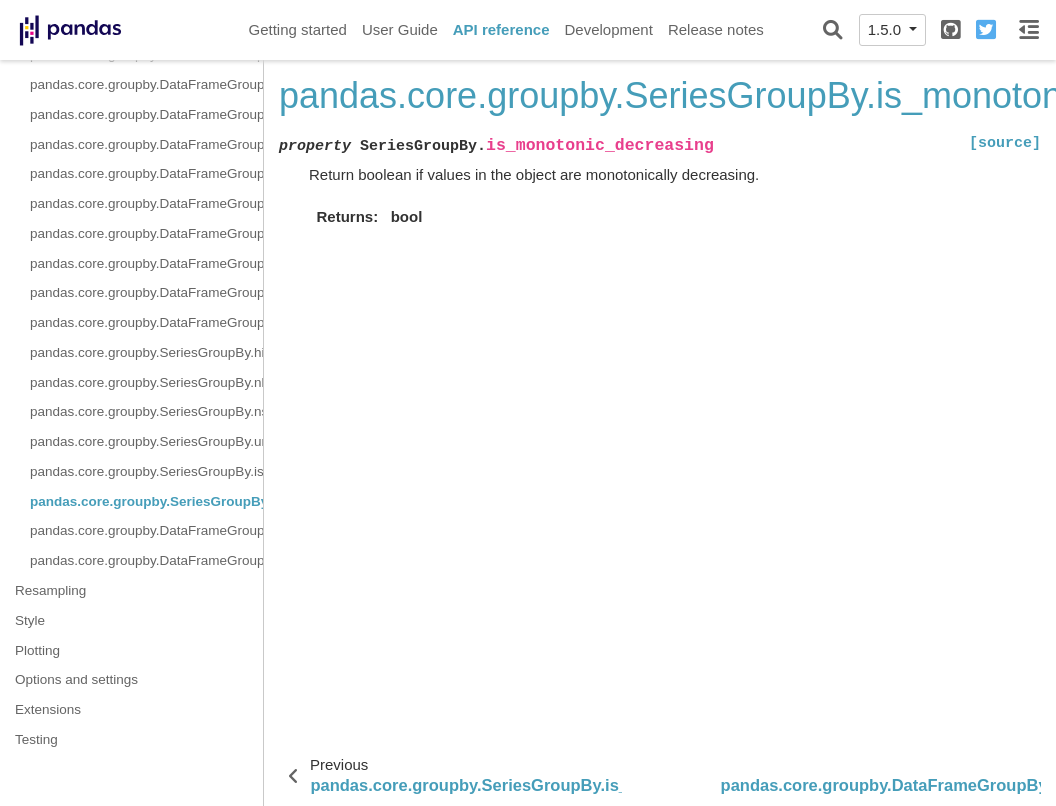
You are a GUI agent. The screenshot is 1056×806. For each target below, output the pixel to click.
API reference (501, 29)
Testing (36, 739)
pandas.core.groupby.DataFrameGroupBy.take (146, 263)
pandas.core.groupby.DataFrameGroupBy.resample (146, 114)
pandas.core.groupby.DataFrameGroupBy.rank (146, 84)
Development (608, 29)
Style (30, 620)
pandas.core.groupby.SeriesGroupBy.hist (146, 352)
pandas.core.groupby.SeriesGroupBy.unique (146, 441)
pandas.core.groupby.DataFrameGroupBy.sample (146, 144)
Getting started (298, 29)
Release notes (716, 29)
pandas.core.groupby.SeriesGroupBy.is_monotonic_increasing (146, 471)
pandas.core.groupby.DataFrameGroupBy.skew (146, 233)
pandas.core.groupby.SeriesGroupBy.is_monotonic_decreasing (146, 501)
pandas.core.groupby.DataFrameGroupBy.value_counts (146, 322)
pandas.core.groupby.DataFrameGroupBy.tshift (146, 292)
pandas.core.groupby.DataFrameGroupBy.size (146, 203)
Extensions (48, 709)
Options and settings (76, 679)
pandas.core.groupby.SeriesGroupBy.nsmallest (146, 411)
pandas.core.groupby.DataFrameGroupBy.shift (146, 173)
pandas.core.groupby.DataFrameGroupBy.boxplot (146, 560)
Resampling (50, 590)
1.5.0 (887, 29)
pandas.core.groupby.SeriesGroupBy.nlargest (146, 382)
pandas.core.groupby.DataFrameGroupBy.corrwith (146, 530)
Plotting (37, 650)
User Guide (400, 29)
